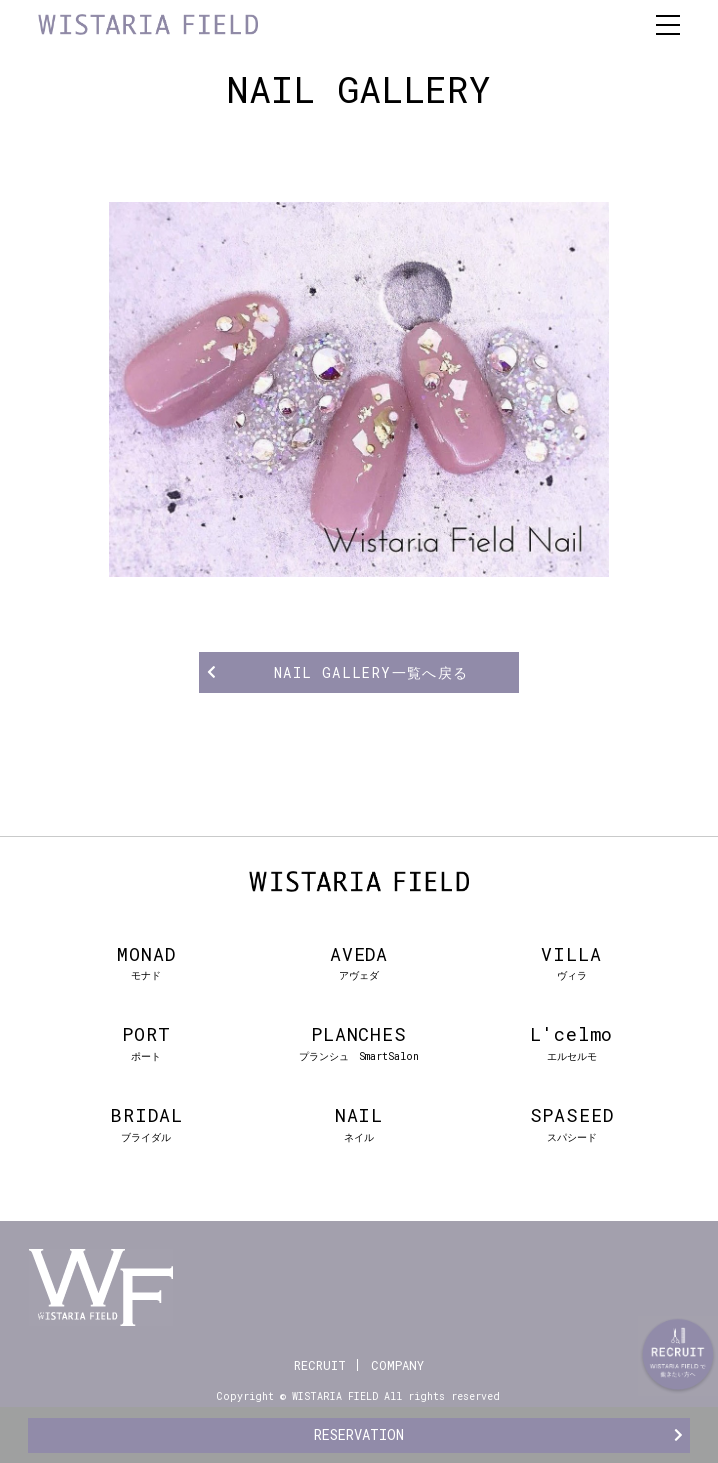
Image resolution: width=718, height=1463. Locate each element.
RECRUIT (320, 1365)
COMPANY (397, 1365)
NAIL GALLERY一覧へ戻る (371, 672)
